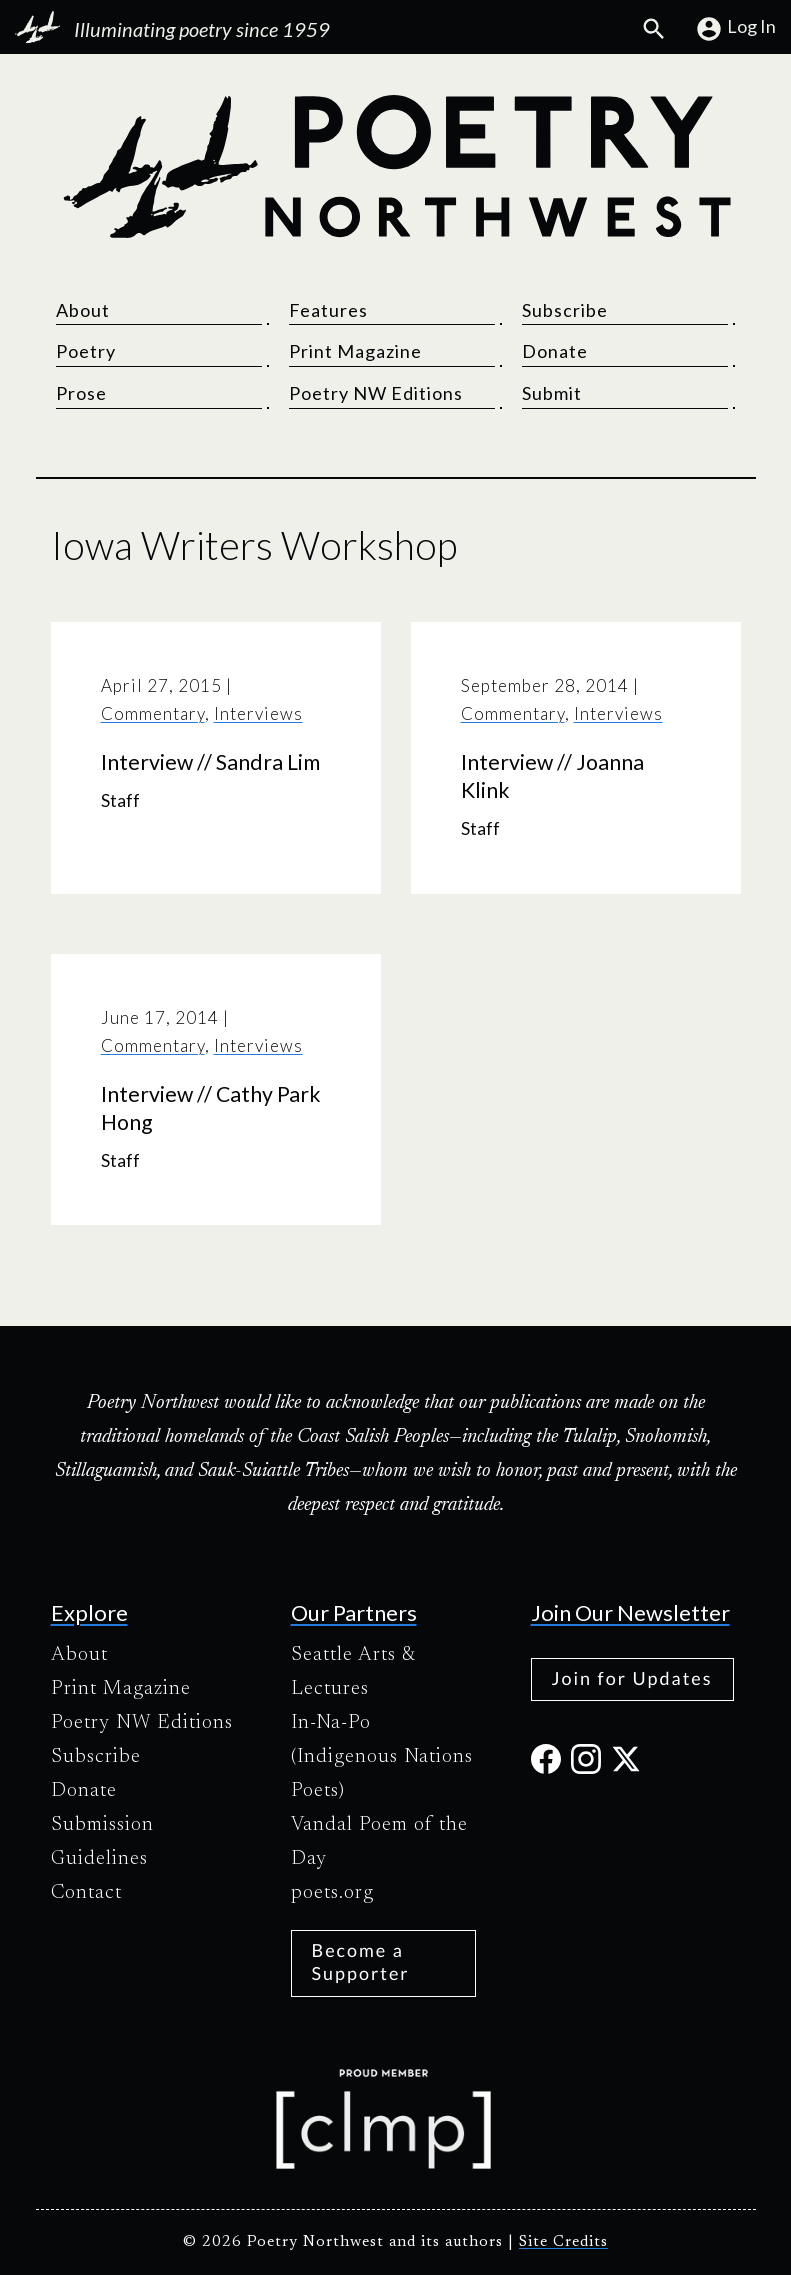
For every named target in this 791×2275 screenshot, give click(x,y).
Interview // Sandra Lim (210, 762)
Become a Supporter (361, 1961)
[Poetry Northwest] (396, 167)
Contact (86, 1893)
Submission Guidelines (102, 1842)
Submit (552, 393)
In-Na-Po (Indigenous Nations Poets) (382, 1757)
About (83, 310)
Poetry (86, 351)
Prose (81, 393)
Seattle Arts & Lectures (353, 1672)
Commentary (153, 713)
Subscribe (565, 310)
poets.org (332, 1893)
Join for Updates (632, 1678)
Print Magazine (355, 351)
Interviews (258, 713)
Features (328, 310)
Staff (120, 800)
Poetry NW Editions (376, 393)
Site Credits (563, 2242)
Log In (735, 29)
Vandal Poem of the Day (379, 1842)
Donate (555, 351)
